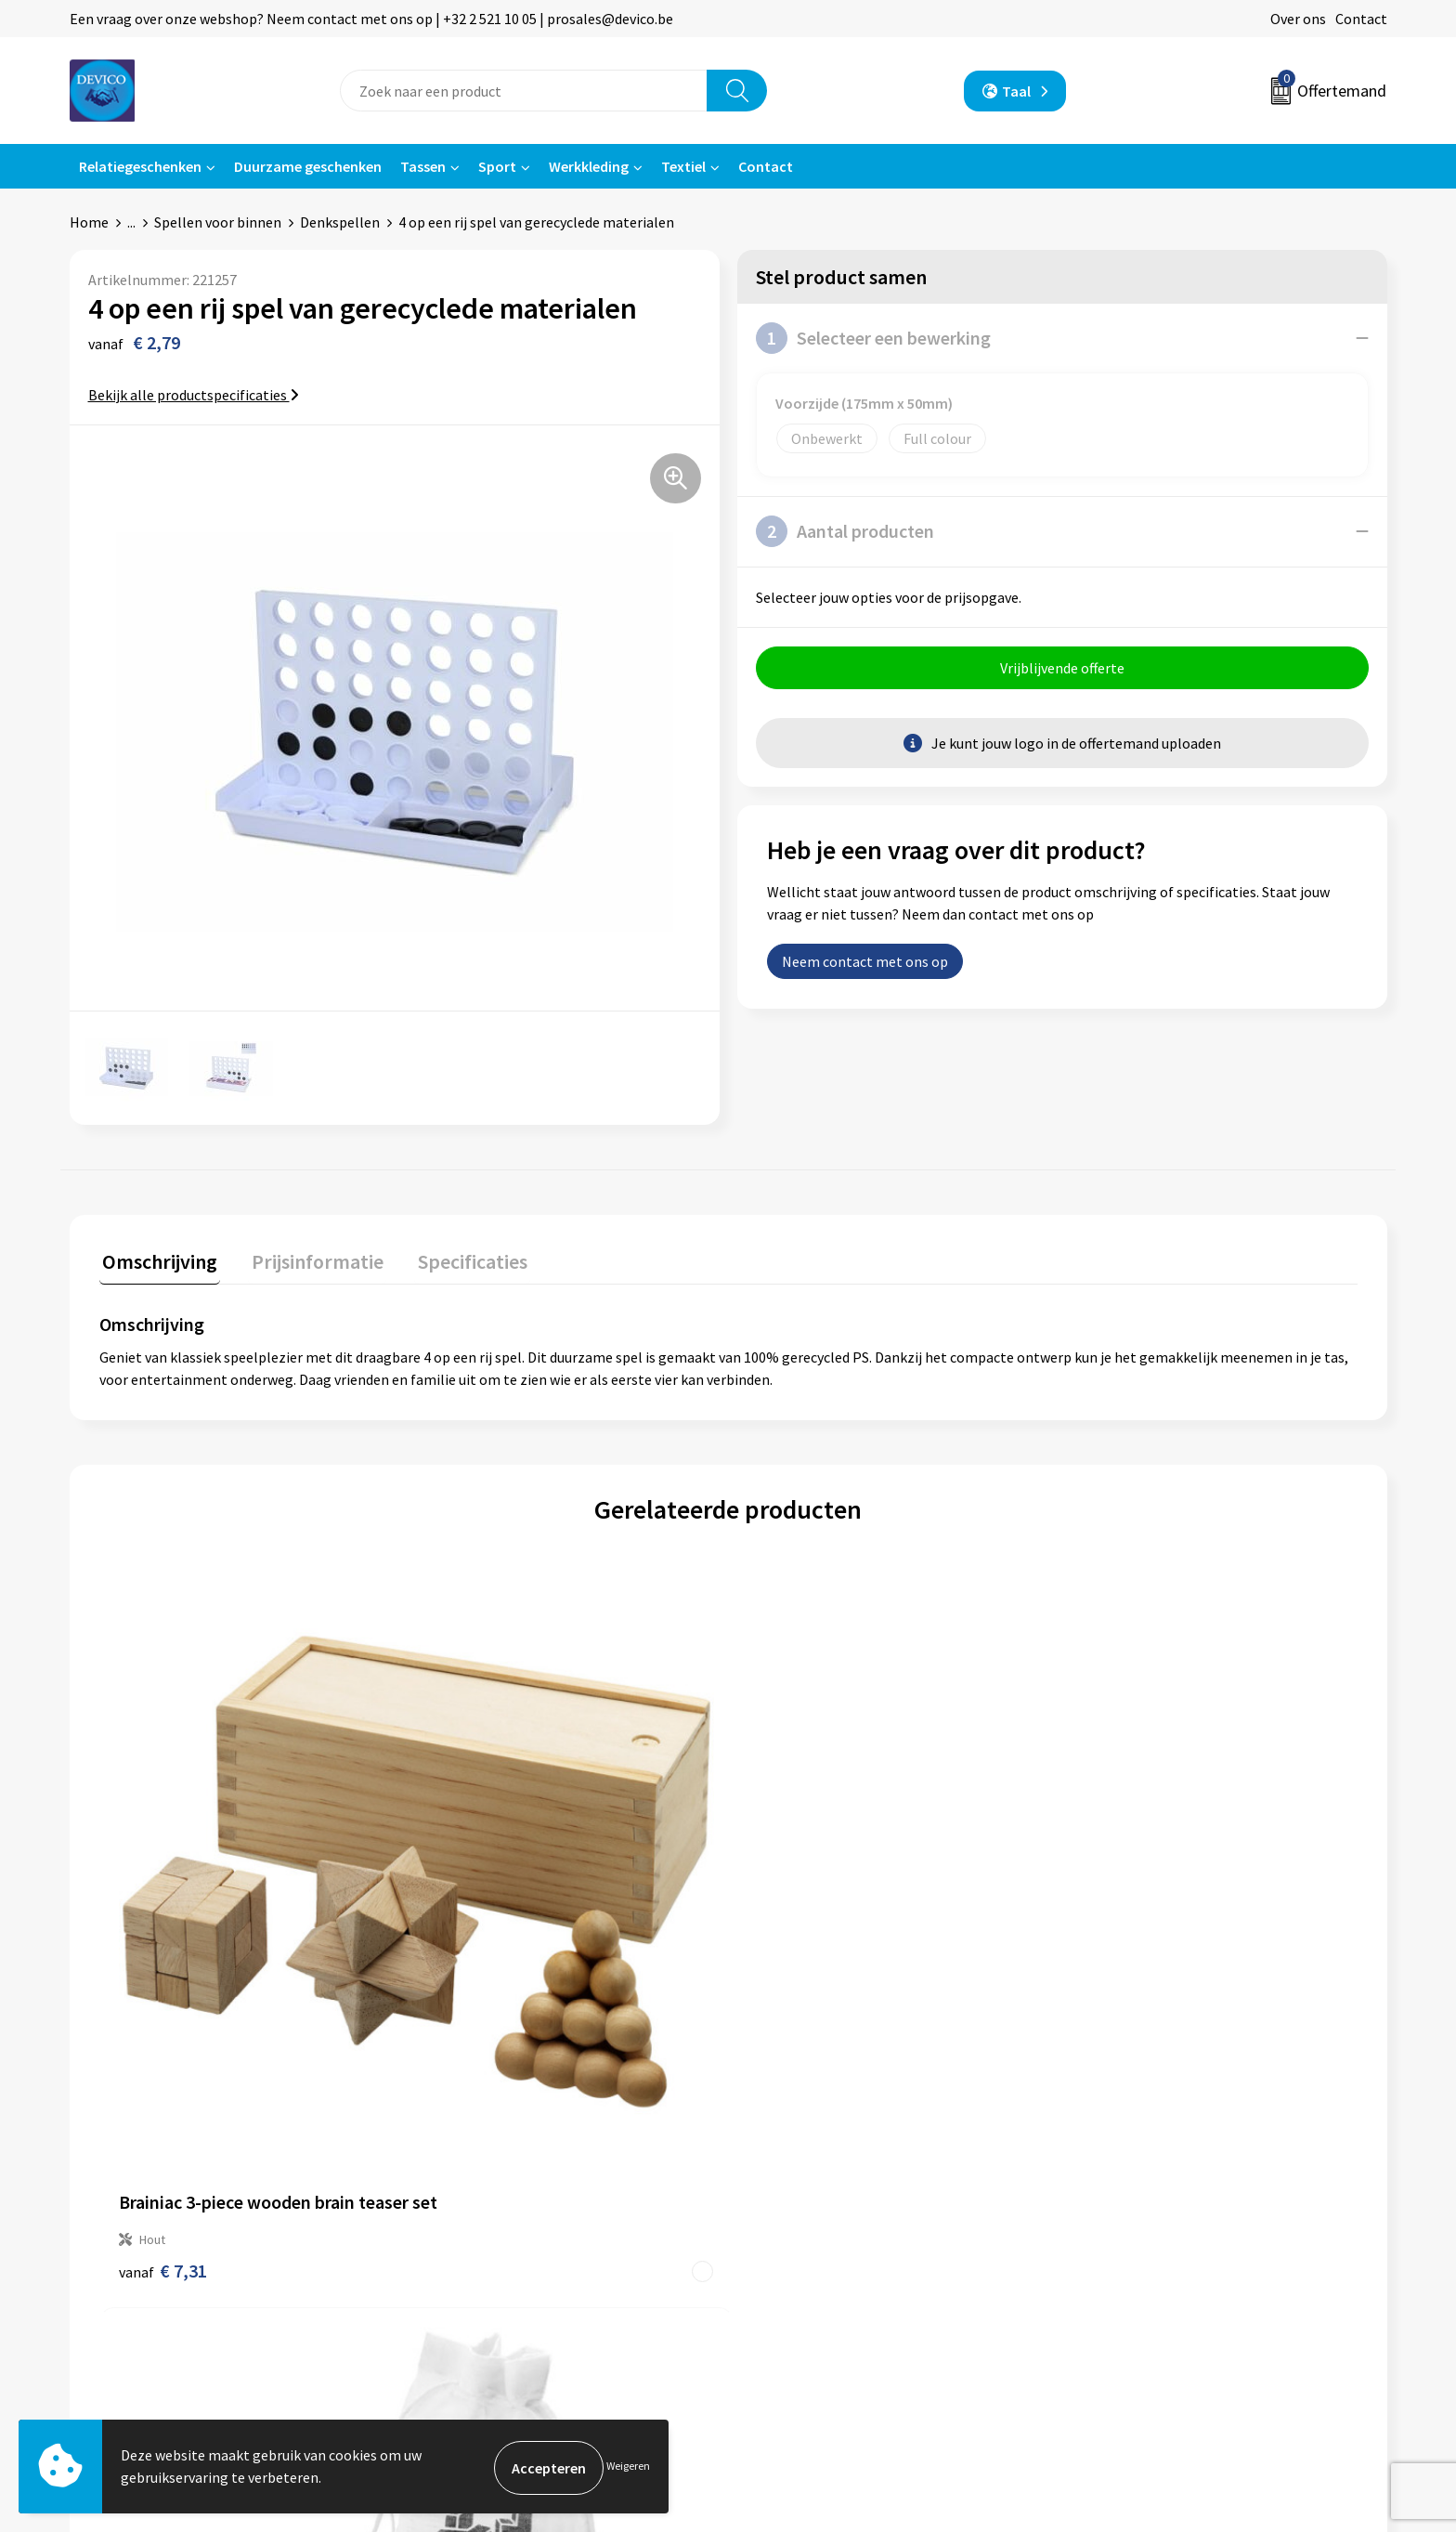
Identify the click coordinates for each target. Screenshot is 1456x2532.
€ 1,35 (477, 1966)
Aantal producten (845, 531)
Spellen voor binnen (217, 222)
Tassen (423, 166)
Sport (497, 166)
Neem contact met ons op (865, 964)
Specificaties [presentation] (457, 1259)
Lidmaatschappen (481, 2280)
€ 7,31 (163, 1947)
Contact (1361, 18)
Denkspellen (340, 222)
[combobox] (524, 90)
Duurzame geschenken (308, 166)
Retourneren (792, 2195)
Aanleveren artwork (487, 2224)
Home (89, 222)
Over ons (1298, 18)
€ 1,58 (792, 1966)
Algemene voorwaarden (1153, 2168)
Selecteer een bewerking (873, 338)
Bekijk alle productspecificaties (193, 394)
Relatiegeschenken (140, 166)
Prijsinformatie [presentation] (308, 1259)
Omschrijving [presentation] (156, 1259)
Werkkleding (589, 166)
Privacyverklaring (1133, 2195)
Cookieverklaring (1132, 2224)
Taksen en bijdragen (488, 2252)
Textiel (683, 166)
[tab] (156, 1263)
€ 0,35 (1106, 1966)
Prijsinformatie (473, 2195)
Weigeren (628, 2467)
